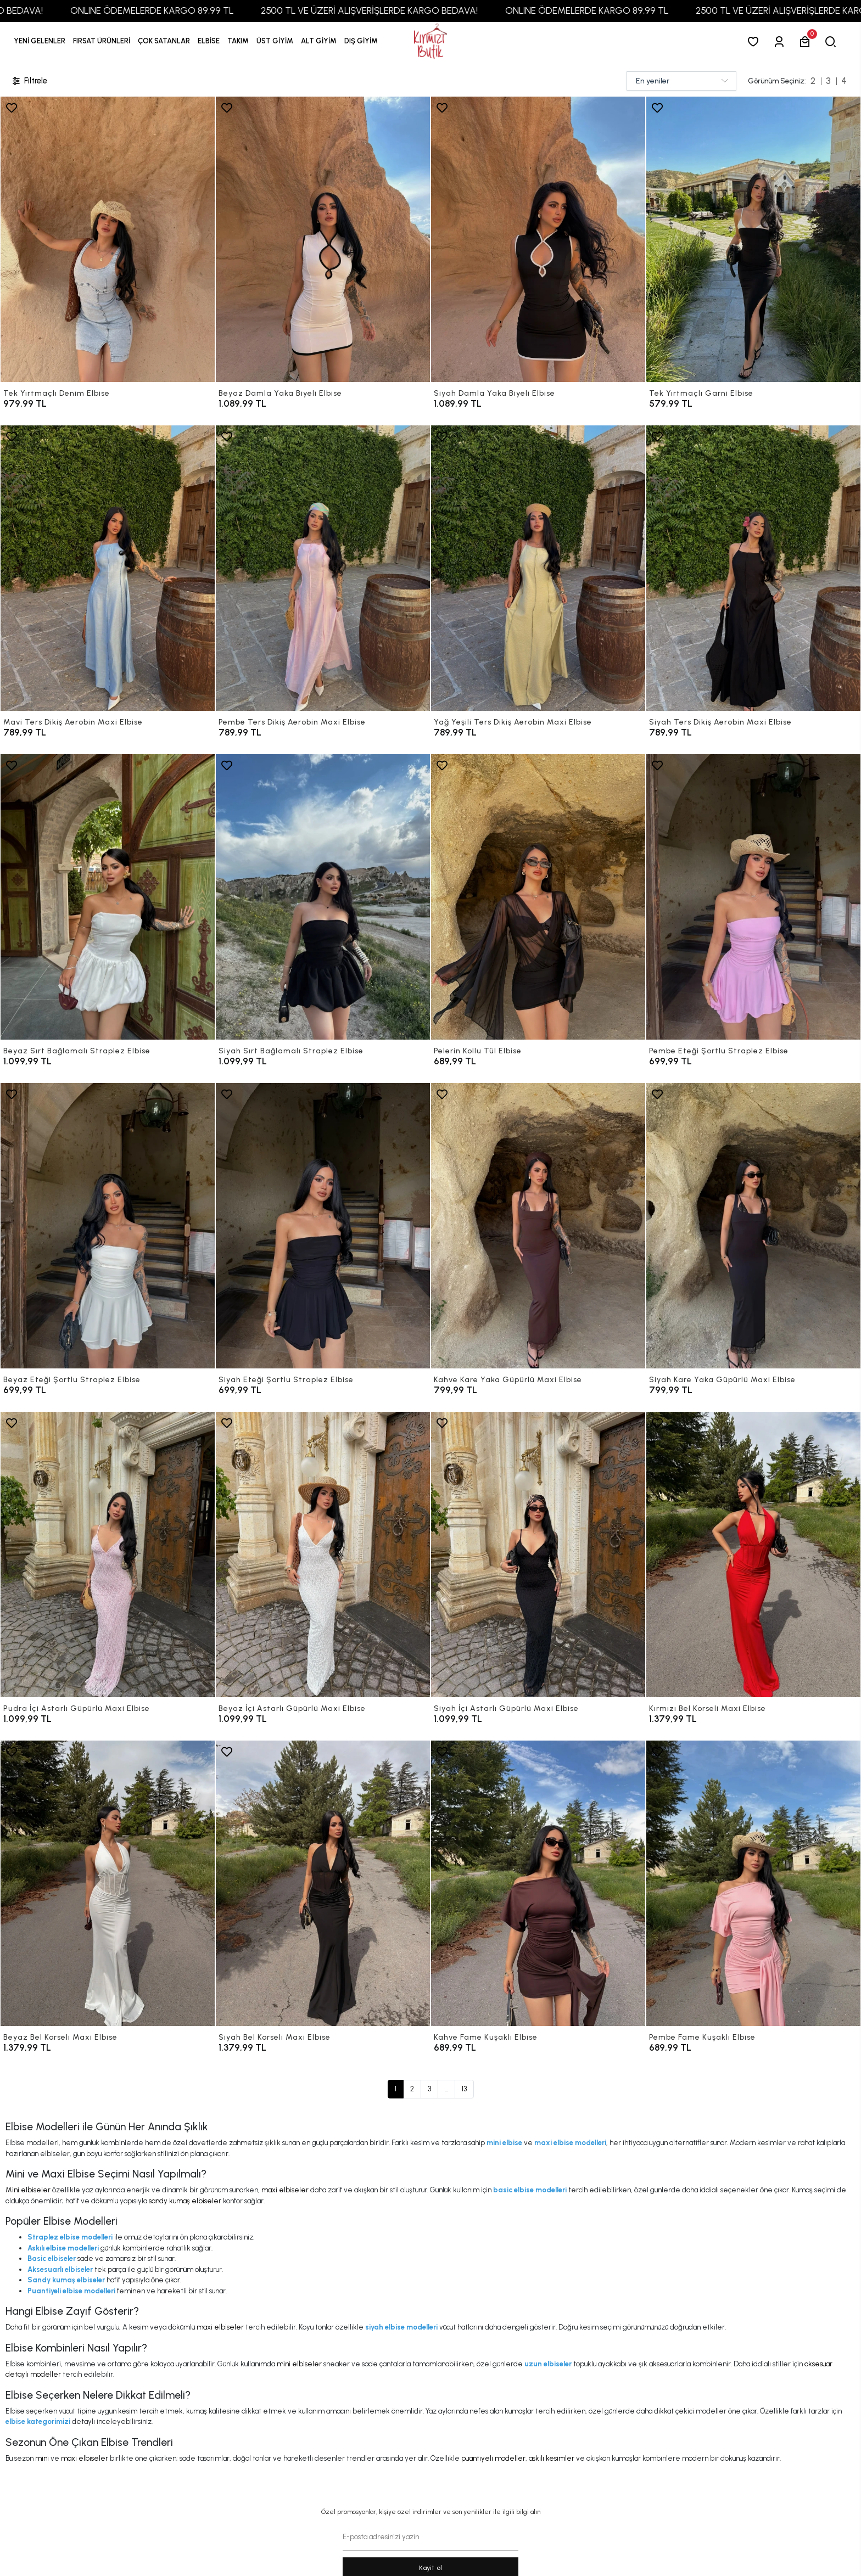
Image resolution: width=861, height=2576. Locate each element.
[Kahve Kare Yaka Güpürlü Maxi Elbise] (538, 1225)
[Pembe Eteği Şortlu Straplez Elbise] (753, 897)
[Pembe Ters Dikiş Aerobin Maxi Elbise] (323, 568)
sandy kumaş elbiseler (185, 2201)
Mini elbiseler (28, 2190)
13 (464, 2089)
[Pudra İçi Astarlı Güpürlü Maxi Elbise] (108, 1554)
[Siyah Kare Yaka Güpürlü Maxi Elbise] (753, 1225)
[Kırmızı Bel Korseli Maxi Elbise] (753, 1554)
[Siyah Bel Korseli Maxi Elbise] (323, 1883)
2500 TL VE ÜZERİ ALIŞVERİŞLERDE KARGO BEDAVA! (420, 10)
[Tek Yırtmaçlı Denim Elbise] (108, 239)
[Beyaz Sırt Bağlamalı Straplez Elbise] (108, 897)
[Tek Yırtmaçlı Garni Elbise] (753, 239)
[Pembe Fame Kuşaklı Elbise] (753, 1883)
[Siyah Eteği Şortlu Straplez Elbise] (323, 1225)
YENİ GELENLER (39, 41)
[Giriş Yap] (781, 41)
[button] (101, 41)
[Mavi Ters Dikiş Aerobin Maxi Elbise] (108, 568)
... (446, 2089)
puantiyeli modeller (493, 2458)
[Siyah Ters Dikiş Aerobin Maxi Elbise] (753, 568)
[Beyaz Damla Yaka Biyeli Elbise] (323, 239)
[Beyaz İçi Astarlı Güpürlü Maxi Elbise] (323, 1554)
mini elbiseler (299, 2364)
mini (42, 2458)
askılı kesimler (551, 2458)
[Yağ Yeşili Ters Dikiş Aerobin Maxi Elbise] (538, 568)
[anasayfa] (430, 41)
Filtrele (29, 81)
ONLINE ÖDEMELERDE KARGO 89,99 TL (203, 10)
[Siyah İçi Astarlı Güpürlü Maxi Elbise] (538, 1554)
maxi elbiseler (285, 2190)
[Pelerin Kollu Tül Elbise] (538, 897)
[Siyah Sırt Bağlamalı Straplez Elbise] (323, 897)
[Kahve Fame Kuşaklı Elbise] (538, 1883)
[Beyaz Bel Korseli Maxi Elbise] (108, 1883)
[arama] (832, 41)
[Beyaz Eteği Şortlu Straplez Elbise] (108, 1225)
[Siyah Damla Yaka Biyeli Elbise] (538, 239)
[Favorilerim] (755, 41)
